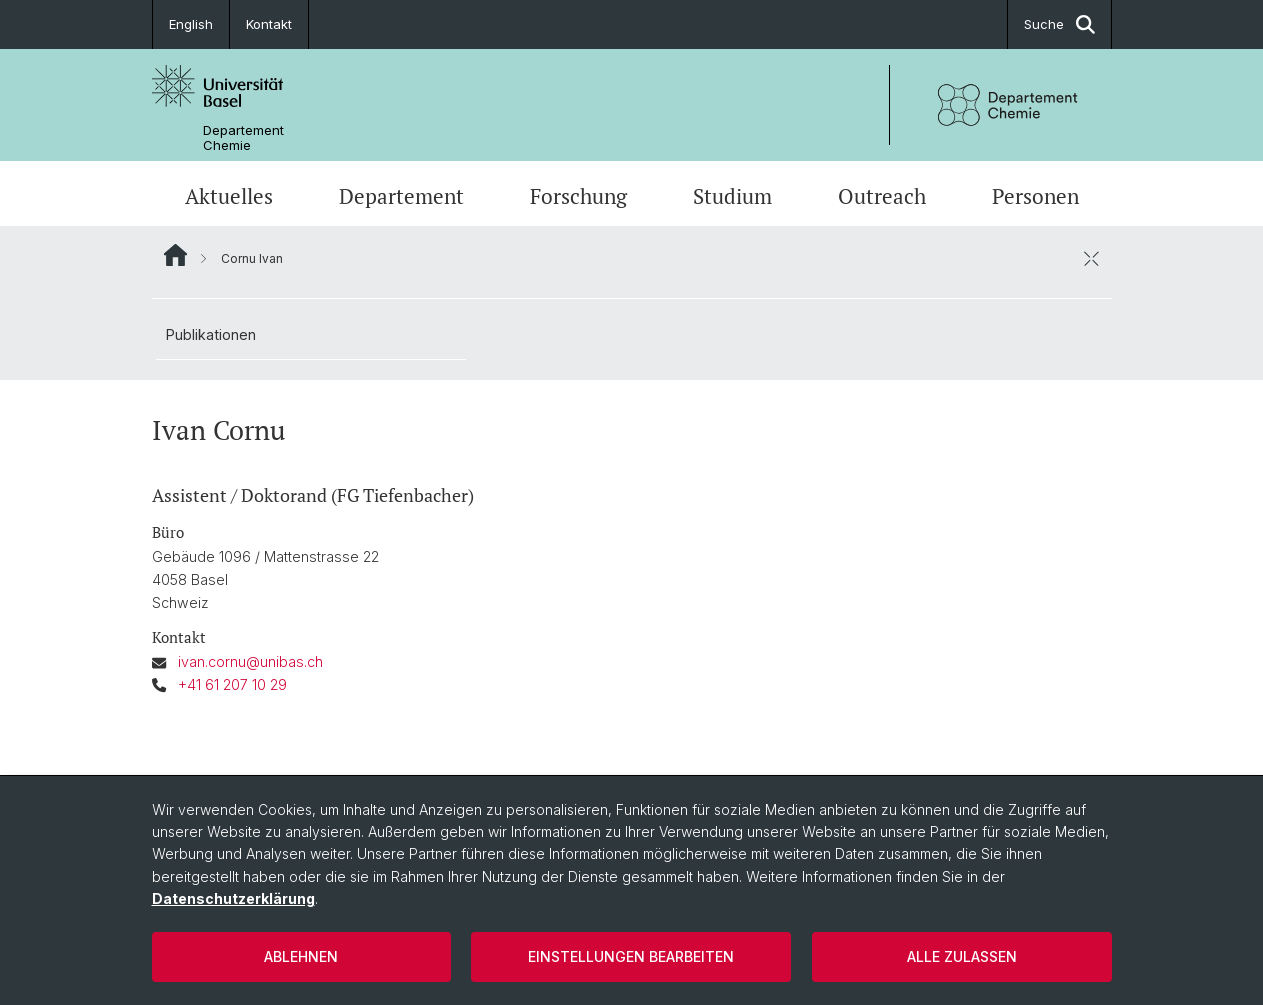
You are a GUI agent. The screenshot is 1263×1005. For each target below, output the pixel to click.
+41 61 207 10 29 (232, 684)
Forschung (578, 196)
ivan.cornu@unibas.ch (250, 661)
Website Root (175, 255)
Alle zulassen (962, 956)
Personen (1035, 196)
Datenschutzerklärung (233, 898)
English (191, 24)
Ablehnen (301, 956)
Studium (732, 196)
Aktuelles (229, 196)
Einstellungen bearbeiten (631, 956)
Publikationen (211, 334)
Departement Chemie (243, 138)
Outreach (882, 196)
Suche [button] (1059, 24)
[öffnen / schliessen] (1092, 258)
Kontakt (269, 24)
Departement (401, 196)
